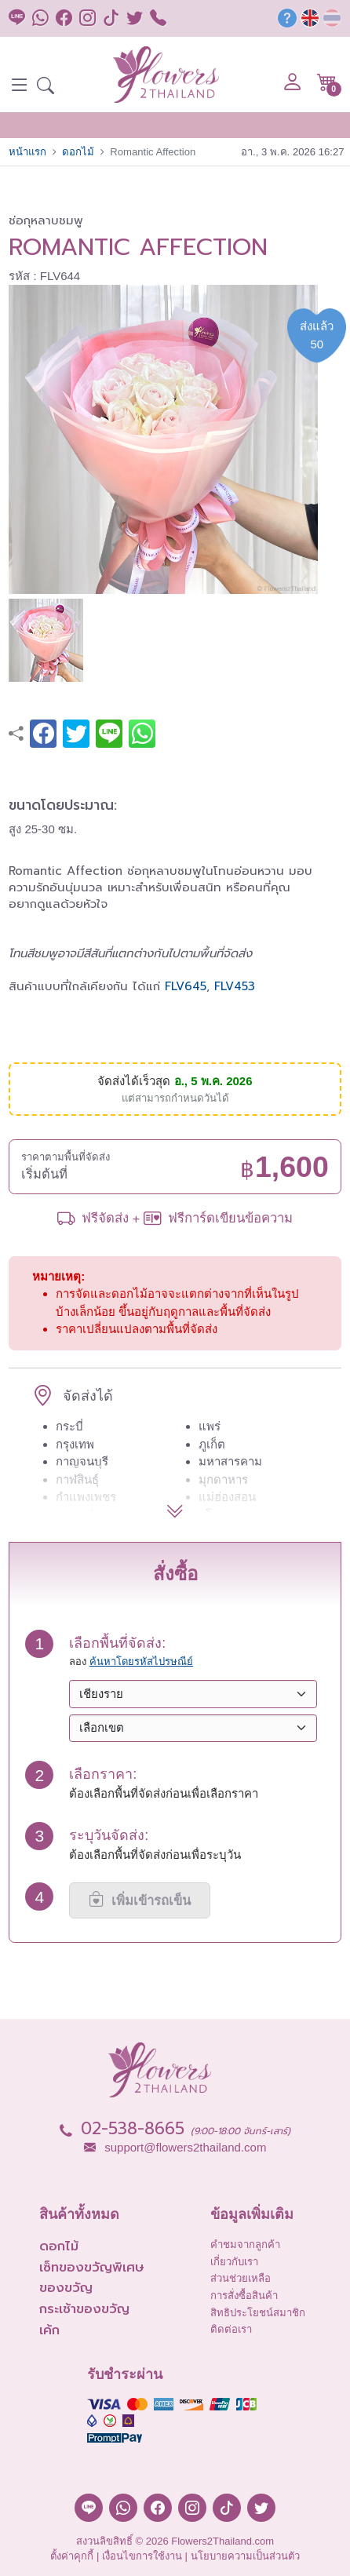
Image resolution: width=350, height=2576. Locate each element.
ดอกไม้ (78, 152)
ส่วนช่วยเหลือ (240, 2278)
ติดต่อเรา (231, 2329)
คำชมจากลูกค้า (245, 2244)
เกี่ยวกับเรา (234, 2262)
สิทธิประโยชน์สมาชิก (257, 2313)
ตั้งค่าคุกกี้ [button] (71, 2556)
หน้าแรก (27, 152)
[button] (45, 87)
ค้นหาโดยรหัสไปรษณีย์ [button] (141, 1661)
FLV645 (185, 986)
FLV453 (234, 986)
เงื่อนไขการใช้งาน (142, 2556)
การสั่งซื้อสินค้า (244, 2295)
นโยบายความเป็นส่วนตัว (245, 2556)
